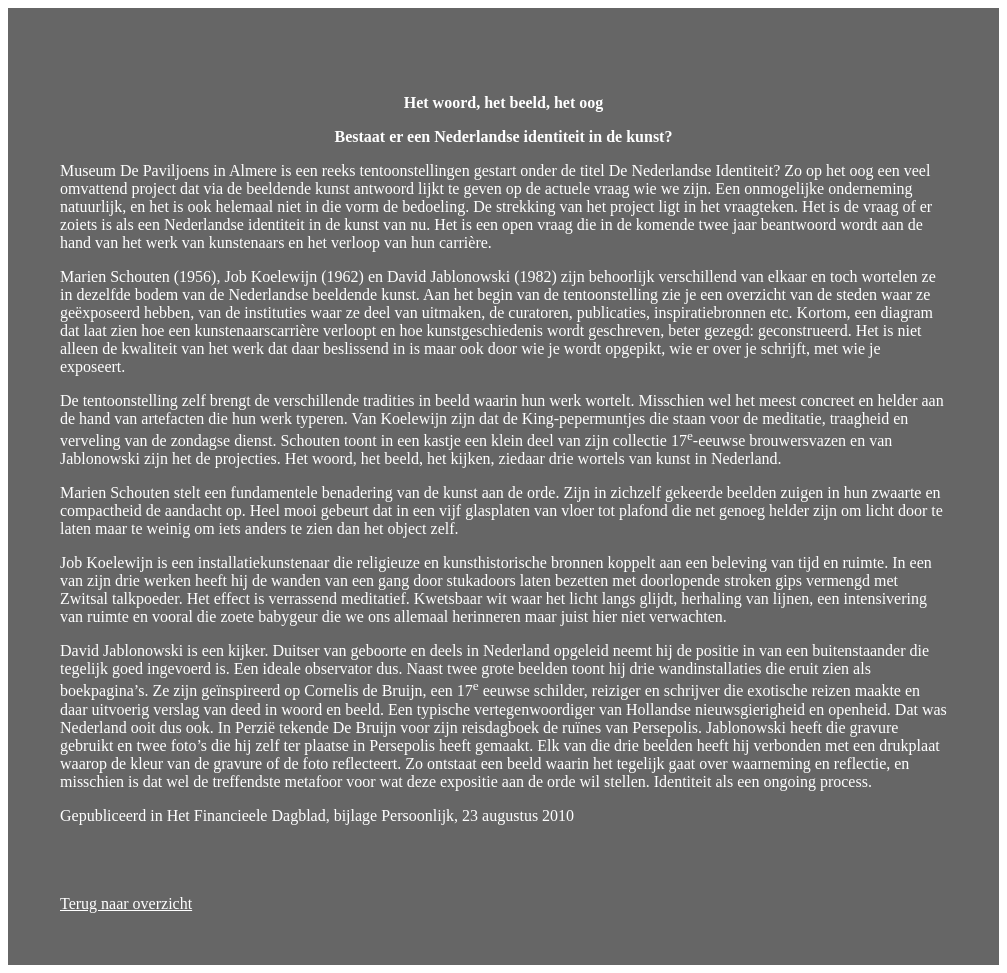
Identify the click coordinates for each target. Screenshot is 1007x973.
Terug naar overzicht (126, 903)
